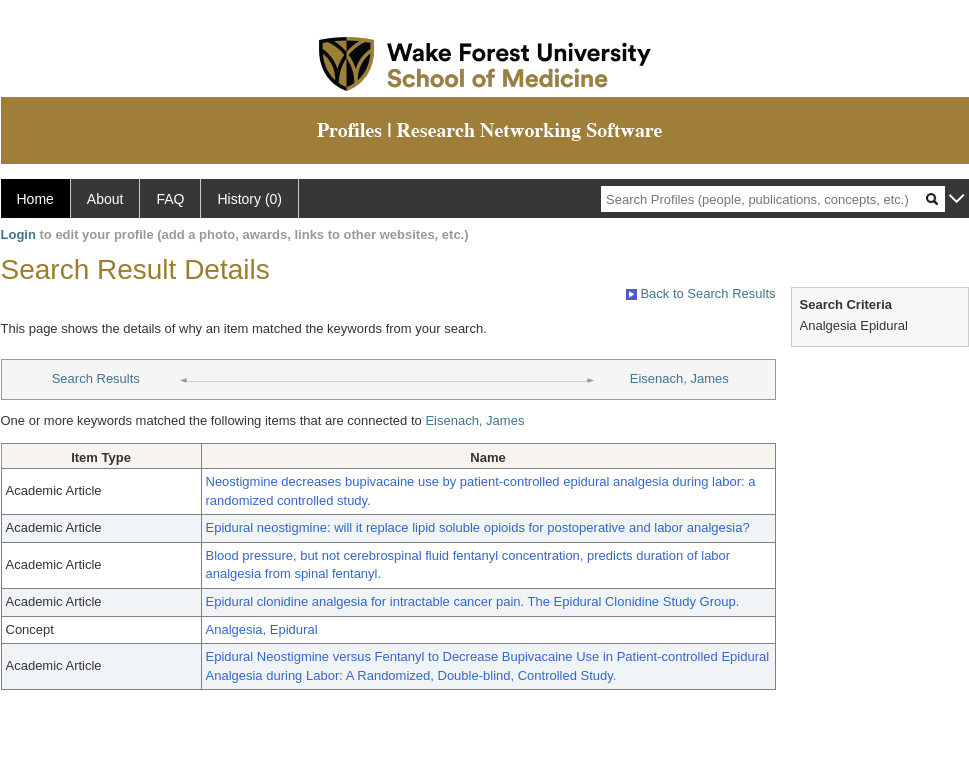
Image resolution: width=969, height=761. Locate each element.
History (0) (249, 199)
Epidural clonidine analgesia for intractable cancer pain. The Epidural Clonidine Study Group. (473, 601)
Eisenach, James (679, 378)
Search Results (96, 378)
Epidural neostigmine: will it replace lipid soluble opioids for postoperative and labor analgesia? (478, 527)
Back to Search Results (701, 293)
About (105, 199)
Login (18, 234)
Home (35, 199)
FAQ (170, 199)
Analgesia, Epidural (262, 629)
